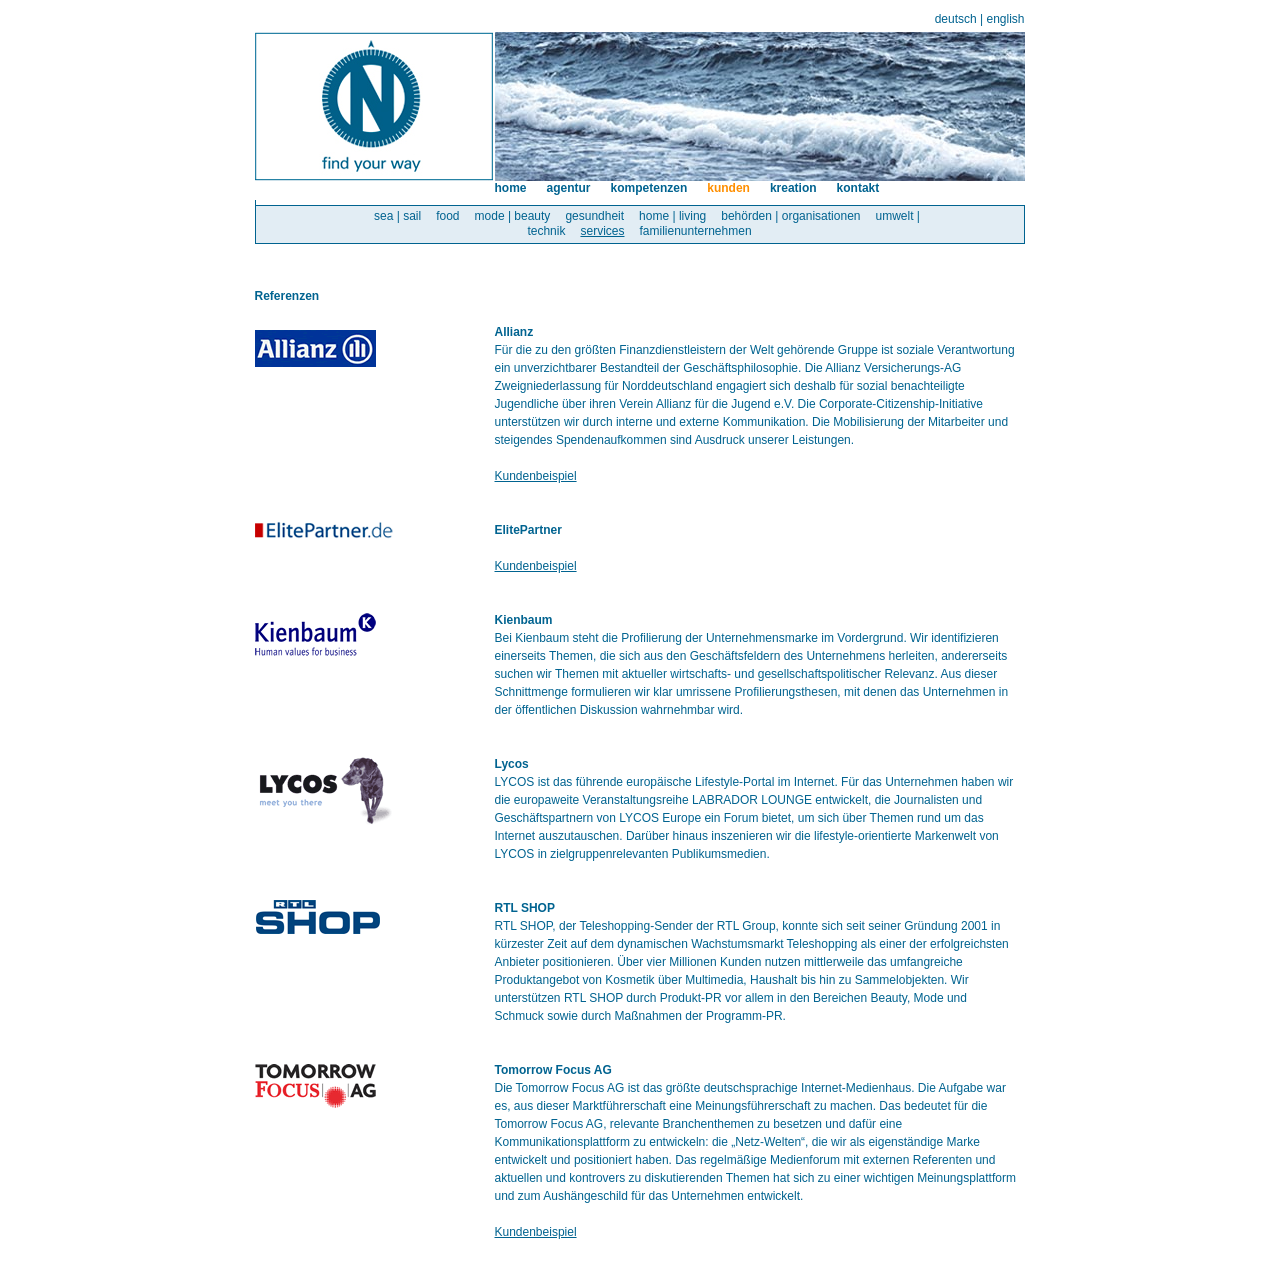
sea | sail (397, 216)
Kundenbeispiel (536, 476)
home (511, 188)
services (602, 231)
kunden (728, 188)
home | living (672, 216)
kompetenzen (649, 188)
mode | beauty (513, 216)
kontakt (858, 188)
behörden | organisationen (790, 216)
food (447, 216)
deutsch (956, 19)
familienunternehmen (695, 231)
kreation (793, 188)
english (1005, 19)
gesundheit (594, 216)
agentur (569, 188)
